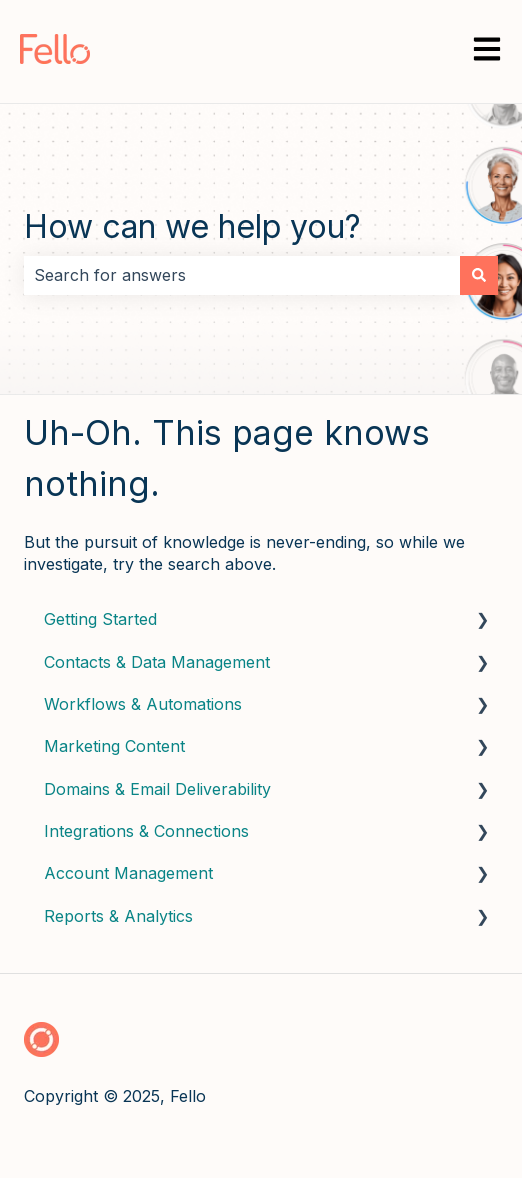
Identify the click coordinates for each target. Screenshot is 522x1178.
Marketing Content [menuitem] (114, 746)
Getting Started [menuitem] (100, 619)
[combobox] (242, 275)
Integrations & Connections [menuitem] (146, 831)
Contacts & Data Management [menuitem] (157, 662)
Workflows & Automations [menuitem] (143, 704)
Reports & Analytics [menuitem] (118, 916)
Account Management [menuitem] (128, 873)
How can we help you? (192, 226)
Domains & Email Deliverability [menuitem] (157, 789)
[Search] (479, 275)
